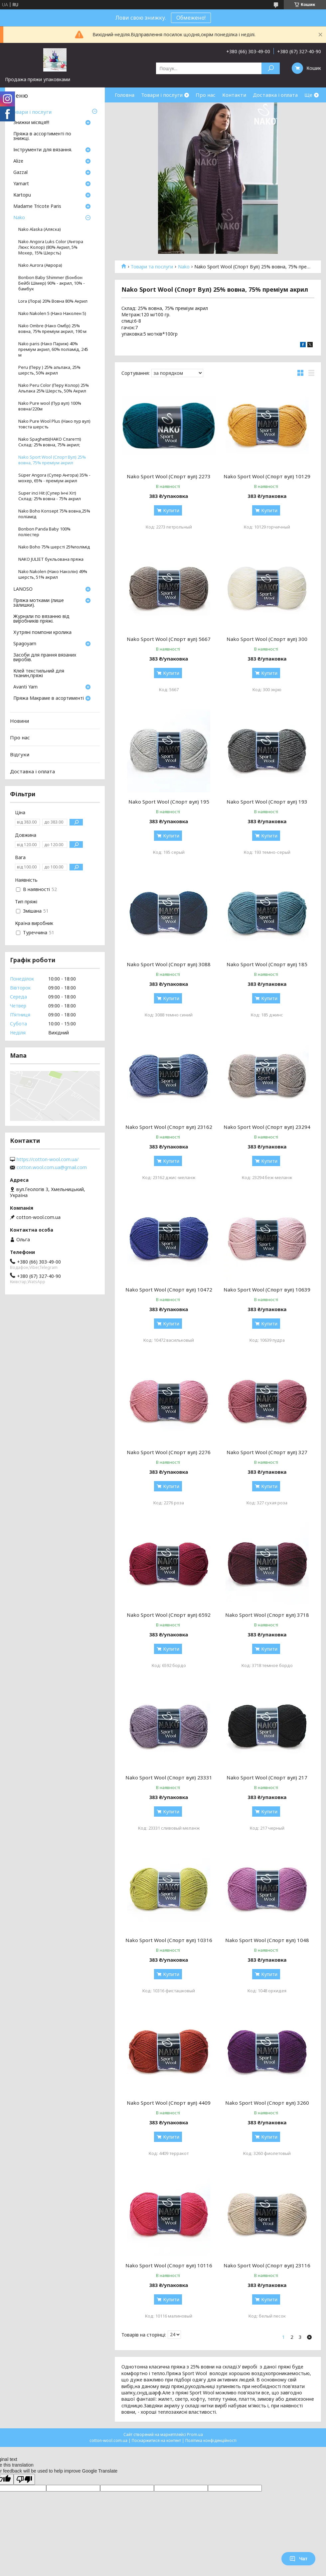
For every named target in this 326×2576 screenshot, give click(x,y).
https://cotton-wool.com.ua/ (48, 1159)
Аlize (18, 161)
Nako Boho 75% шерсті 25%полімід (54, 547)
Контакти (234, 94)
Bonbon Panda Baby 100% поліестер (44, 531)
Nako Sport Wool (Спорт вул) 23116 (267, 2265)
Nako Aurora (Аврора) (40, 265)
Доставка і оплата (275, 94)
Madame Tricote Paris (37, 206)
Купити (171, 510)
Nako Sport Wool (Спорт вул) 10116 (168, 2265)
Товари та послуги (152, 267)
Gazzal (20, 172)
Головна (124, 94)
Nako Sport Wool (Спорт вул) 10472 (168, 1289)
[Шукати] (270, 68)
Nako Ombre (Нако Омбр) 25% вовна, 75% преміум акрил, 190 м (52, 328)
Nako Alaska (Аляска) (39, 229)
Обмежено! (191, 17)
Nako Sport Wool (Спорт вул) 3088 (169, 964)
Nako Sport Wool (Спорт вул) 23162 (168, 1127)
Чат (298, 2559)
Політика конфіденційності (211, 2440)
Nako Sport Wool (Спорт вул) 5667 (169, 639)
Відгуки (19, 754)
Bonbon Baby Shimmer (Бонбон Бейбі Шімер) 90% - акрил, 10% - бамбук (51, 283)
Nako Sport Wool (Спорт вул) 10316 (168, 1940)
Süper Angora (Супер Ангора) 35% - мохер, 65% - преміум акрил (54, 478)
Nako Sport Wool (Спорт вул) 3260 (267, 2102)
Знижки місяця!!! (31, 122)
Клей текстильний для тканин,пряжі (38, 674)
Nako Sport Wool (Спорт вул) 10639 (267, 1289)
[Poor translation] (24, 2479)
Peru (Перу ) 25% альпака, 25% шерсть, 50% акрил (49, 370)
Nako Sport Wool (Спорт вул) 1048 (267, 1940)
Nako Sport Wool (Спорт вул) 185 (267, 964)
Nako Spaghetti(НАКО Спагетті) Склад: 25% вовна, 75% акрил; (49, 442)
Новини (19, 720)
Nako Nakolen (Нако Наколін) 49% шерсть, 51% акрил (52, 574)
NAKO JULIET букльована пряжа (50, 559)
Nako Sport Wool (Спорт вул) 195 (168, 801)
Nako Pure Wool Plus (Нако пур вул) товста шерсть (54, 424)
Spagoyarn (24, 644)
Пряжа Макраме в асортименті (48, 698)
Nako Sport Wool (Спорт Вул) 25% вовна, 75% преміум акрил (52, 460)
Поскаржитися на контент (156, 2440)
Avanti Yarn (25, 687)
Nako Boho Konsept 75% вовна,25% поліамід (54, 514)
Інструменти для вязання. (42, 150)
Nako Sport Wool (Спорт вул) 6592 (169, 1614)
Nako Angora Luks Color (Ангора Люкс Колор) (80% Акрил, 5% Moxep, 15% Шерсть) (50, 247)
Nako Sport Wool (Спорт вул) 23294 (267, 1127)
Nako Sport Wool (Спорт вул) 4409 (169, 2102)
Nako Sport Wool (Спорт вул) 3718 (267, 1614)
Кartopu (22, 195)
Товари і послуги (162, 94)
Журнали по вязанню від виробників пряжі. (41, 619)
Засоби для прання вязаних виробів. (44, 658)
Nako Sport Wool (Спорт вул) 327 (267, 1452)
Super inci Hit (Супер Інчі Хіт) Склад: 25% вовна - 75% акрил (49, 496)
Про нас (206, 94)
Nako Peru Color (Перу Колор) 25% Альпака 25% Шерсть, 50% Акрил (53, 388)
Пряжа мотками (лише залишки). (38, 603)
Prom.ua (195, 2434)
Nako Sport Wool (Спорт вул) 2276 (169, 1452)
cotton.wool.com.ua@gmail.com (52, 1167)
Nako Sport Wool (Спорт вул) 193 (267, 801)
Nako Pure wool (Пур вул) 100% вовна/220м (49, 406)
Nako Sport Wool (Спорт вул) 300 (267, 639)
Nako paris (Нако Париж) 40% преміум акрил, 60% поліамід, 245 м (53, 349)
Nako (184, 267)
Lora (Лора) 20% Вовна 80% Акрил (52, 301)
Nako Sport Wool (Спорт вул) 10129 (267, 476)
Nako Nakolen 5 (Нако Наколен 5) (52, 313)
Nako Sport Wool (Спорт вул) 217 (267, 1777)
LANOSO (23, 589)
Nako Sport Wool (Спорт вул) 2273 (169, 476)
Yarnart (21, 184)
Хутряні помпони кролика (42, 632)
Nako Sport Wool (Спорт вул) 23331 (168, 1777)
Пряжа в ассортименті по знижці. (42, 136)
